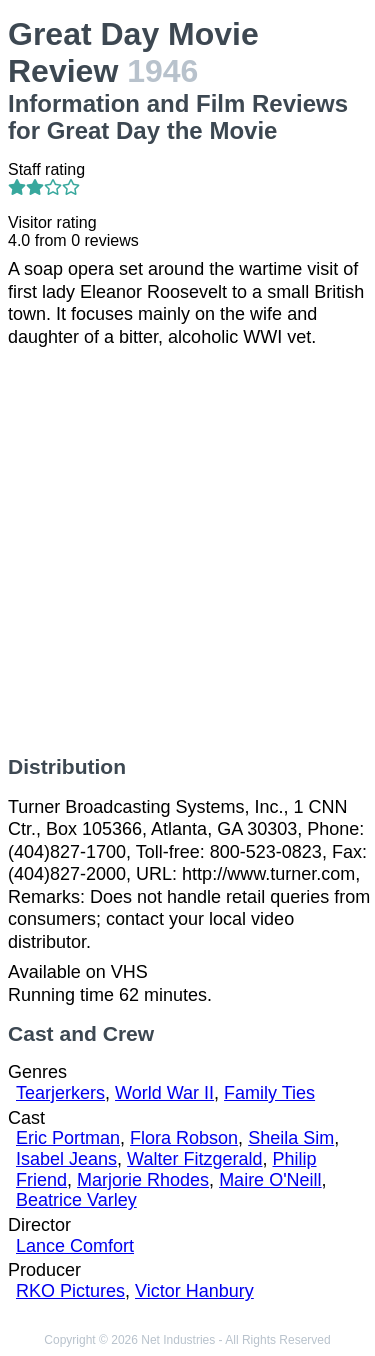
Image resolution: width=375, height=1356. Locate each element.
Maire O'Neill (270, 1180)
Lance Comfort (75, 1246)
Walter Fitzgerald (194, 1159)
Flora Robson (184, 1138)
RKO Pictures (70, 1291)
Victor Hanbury (194, 1291)
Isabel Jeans (66, 1159)
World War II (164, 1093)
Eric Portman (68, 1138)
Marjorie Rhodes (143, 1180)
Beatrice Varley (76, 1200)
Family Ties (269, 1093)
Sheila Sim (291, 1138)
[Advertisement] (187, 551)
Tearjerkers (60, 1093)
